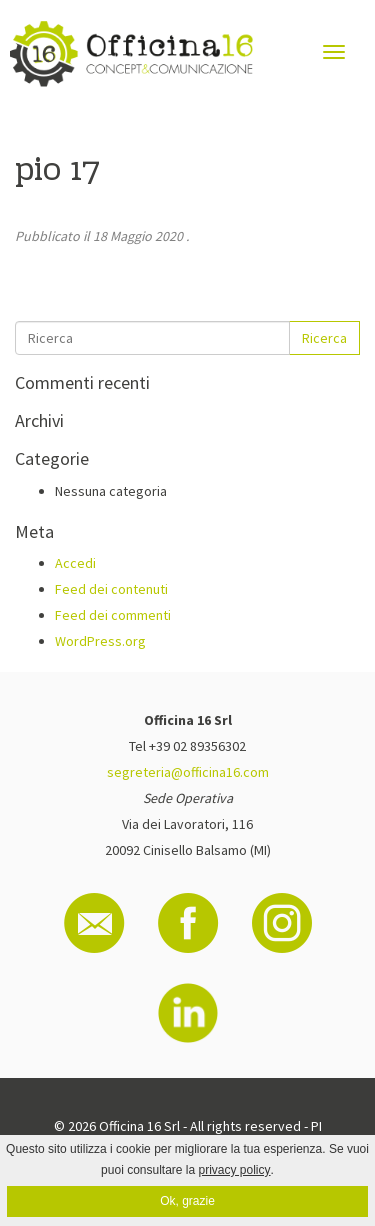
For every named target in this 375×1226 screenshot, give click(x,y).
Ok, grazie (187, 1201)
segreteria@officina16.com (188, 772)
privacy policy (235, 1170)
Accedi (75, 563)
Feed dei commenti (113, 615)
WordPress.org (100, 641)
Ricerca (324, 338)
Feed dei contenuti (111, 589)
